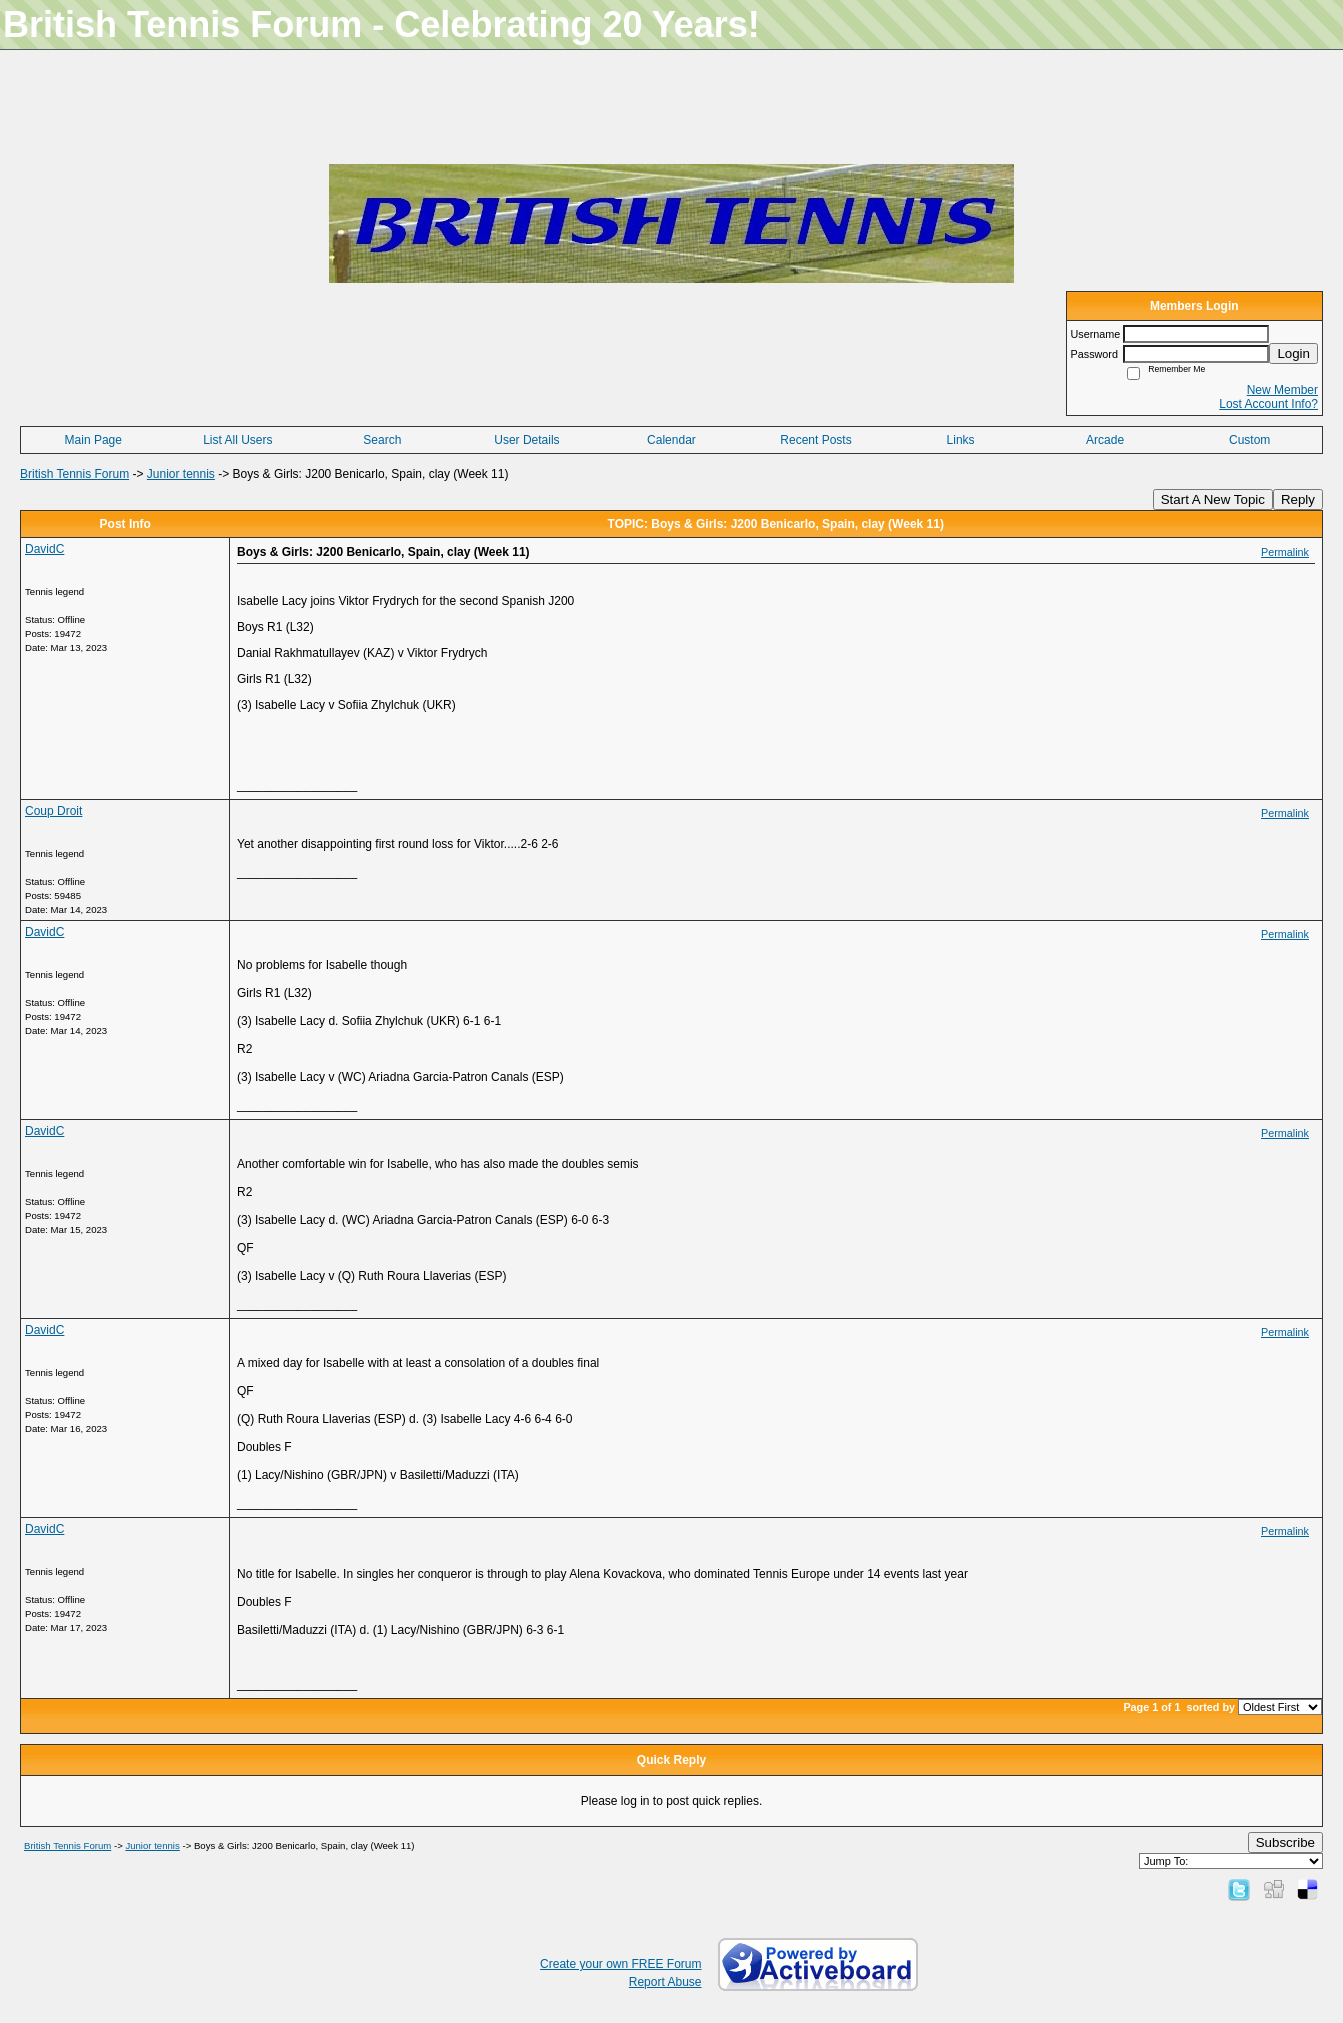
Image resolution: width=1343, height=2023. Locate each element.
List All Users (237, 440)
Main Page (93, 440)
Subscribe (1285, 1842)
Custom (1249, 440)
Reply (1298, 499)
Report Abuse (665, 1982)
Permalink (1285, 552)
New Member (1282, 390)
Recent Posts (815, 440)
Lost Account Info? (1268, 404)
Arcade (1105, 440)
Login (1293, 353)
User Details (526, 440)
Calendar (671, 440)
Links (961, 440)
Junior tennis (181, 474)
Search (382, 440)
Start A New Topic (1213, 499)
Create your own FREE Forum (620, 1964)
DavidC (44, 549)
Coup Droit (53, 811)
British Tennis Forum (74, 474)
